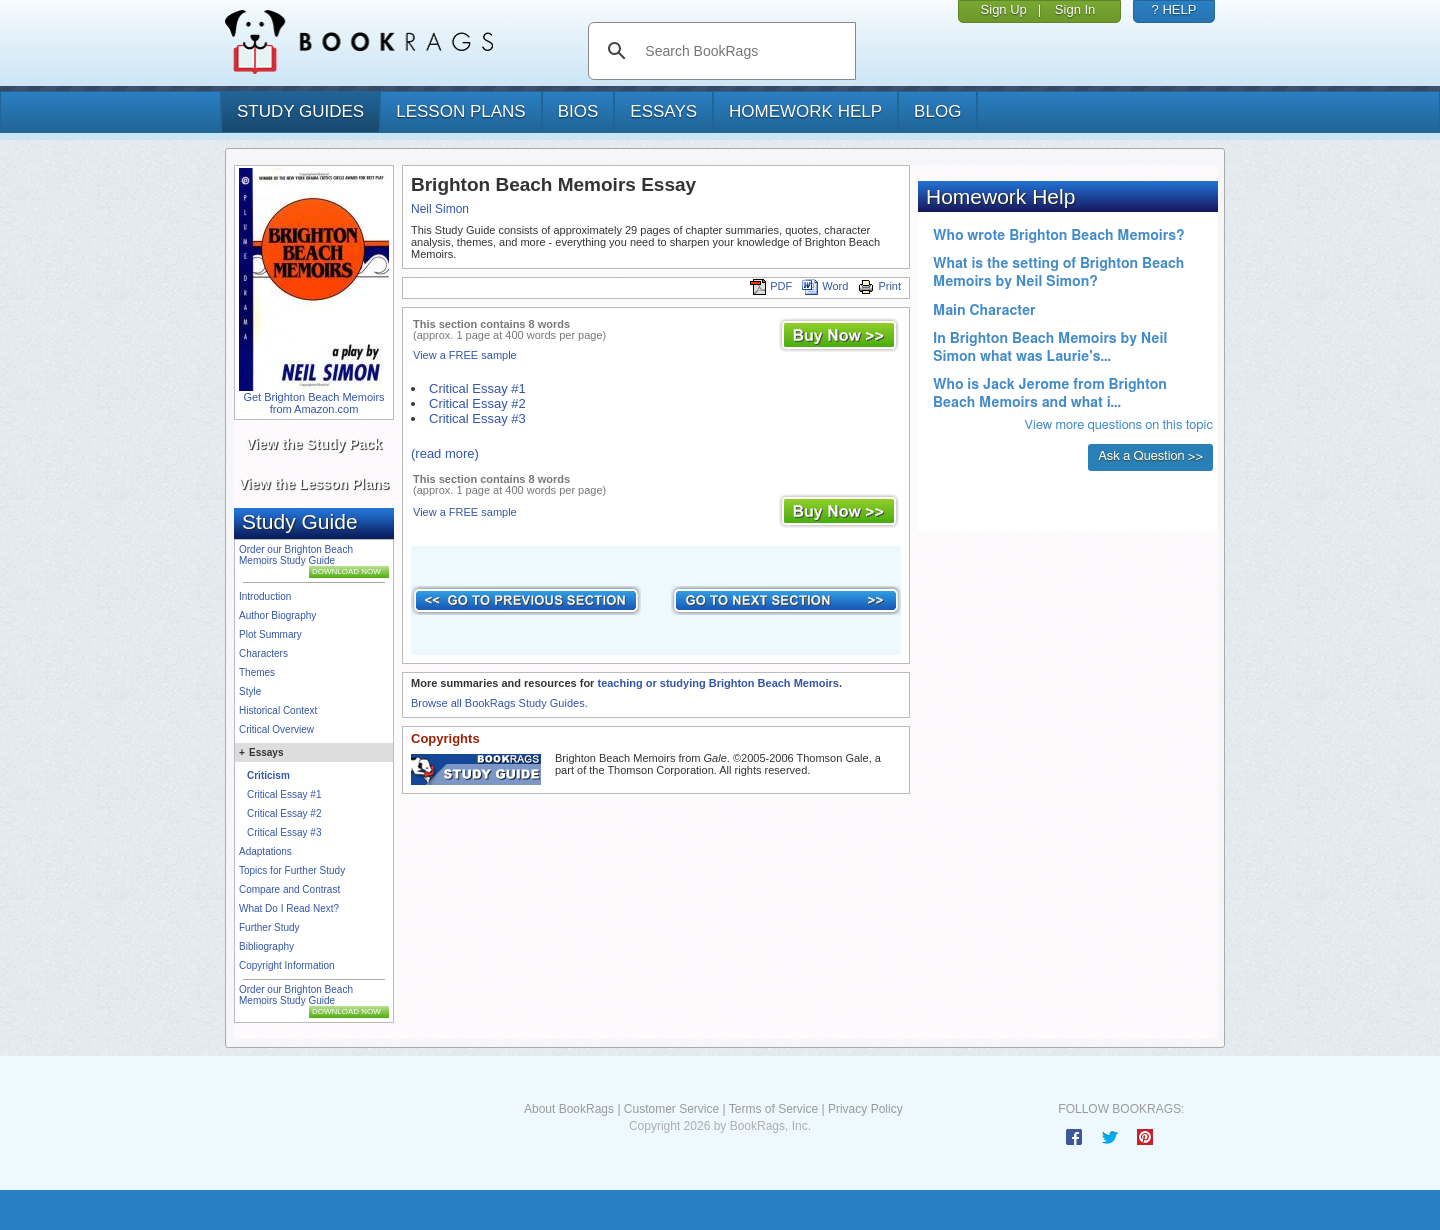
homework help (805, 111)
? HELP (1174, 9)
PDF (771, 286)
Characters (263, 653)
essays (663, 111)
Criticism (268, 775)
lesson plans (460, 111)
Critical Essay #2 (284, 813)
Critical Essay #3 (284, 832)
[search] (742, 51)
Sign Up (1004, 9)
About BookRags (569, 1109)
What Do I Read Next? (289, 908)
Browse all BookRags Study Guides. (499, 703)
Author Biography (277, 615)
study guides (300, 111)
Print (879, 286)
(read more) (445, 453)
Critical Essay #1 (284, 794)
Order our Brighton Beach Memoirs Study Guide (296, 555)
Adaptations (265, 851)
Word (825, 286)
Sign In (1075, 9)
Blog (937, 111)
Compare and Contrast (289, 889)
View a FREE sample (465, 355)
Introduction (265, 596)
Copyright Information (287, 965)
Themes (257, 672)
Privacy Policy (865, 1109)
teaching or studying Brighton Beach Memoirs (717, 683)
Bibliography (266, 946)
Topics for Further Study (292, 870)
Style (250, 691)
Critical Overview (276, 729)
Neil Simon (440, 209)
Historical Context (278, 710)
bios (578, 111)
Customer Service (671, 1109)
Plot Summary (270, 634)
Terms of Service (773, 1109)
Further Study (269, 927)
